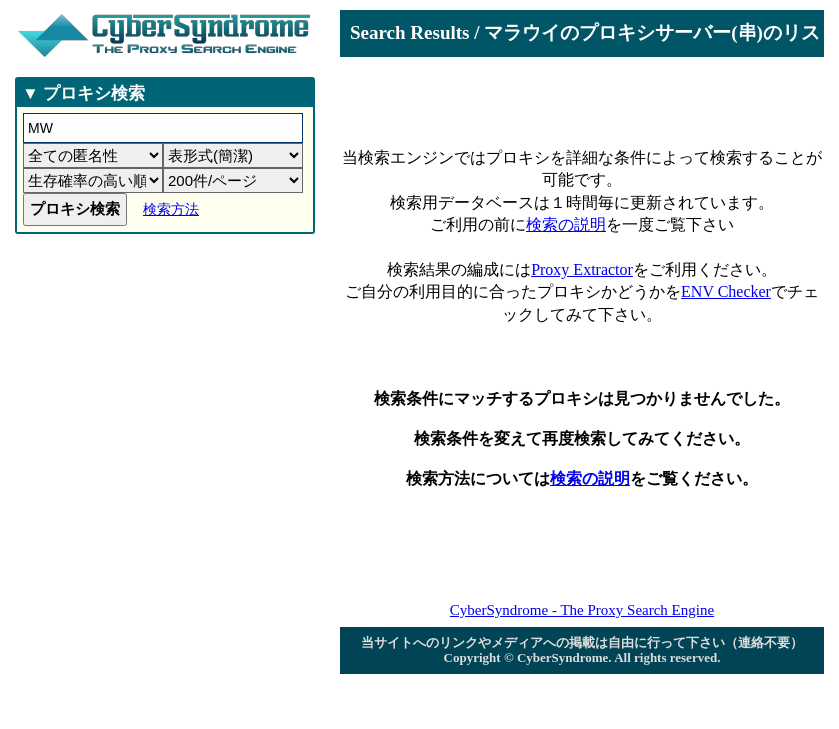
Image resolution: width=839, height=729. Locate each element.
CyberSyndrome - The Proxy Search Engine (582, 610)
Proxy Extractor (582, 269)
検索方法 (171, 209)
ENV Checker (726, 291)
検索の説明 (566, 224)
